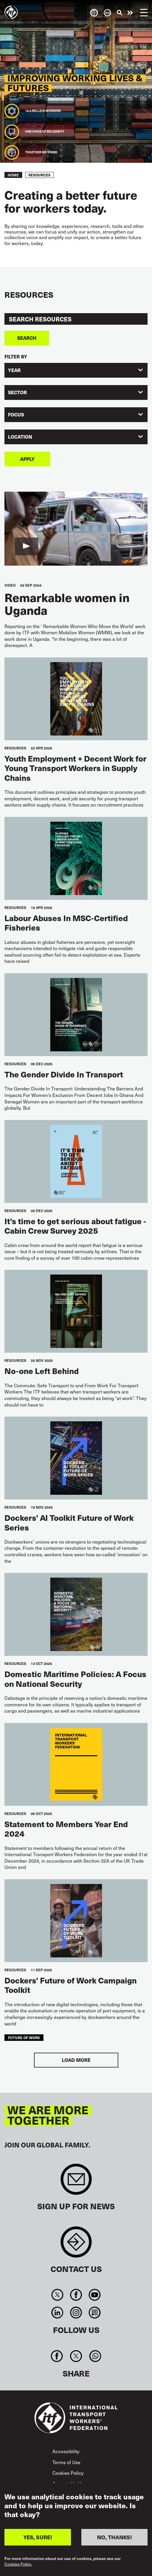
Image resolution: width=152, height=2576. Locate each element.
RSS (94, 2312)
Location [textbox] (20, 436)
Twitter (57, 2295)
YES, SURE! (37, 2537)
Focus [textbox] (16, 414)
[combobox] (76, 370)
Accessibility (66, 2451)
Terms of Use (66, 2462)
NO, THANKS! (114, 2537)
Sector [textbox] (17, 392)
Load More (76, 2060)
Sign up (76, 2182)
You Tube (94, 2295)
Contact (76, 2244)
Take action (130, 12)
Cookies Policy (68, 2473)
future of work (24, 2037)
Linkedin (57, 2312)
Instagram (75, 2312)
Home (13, 175)
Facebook (75, 2295)
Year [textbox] (14, 370)
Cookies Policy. (18, 2564)
